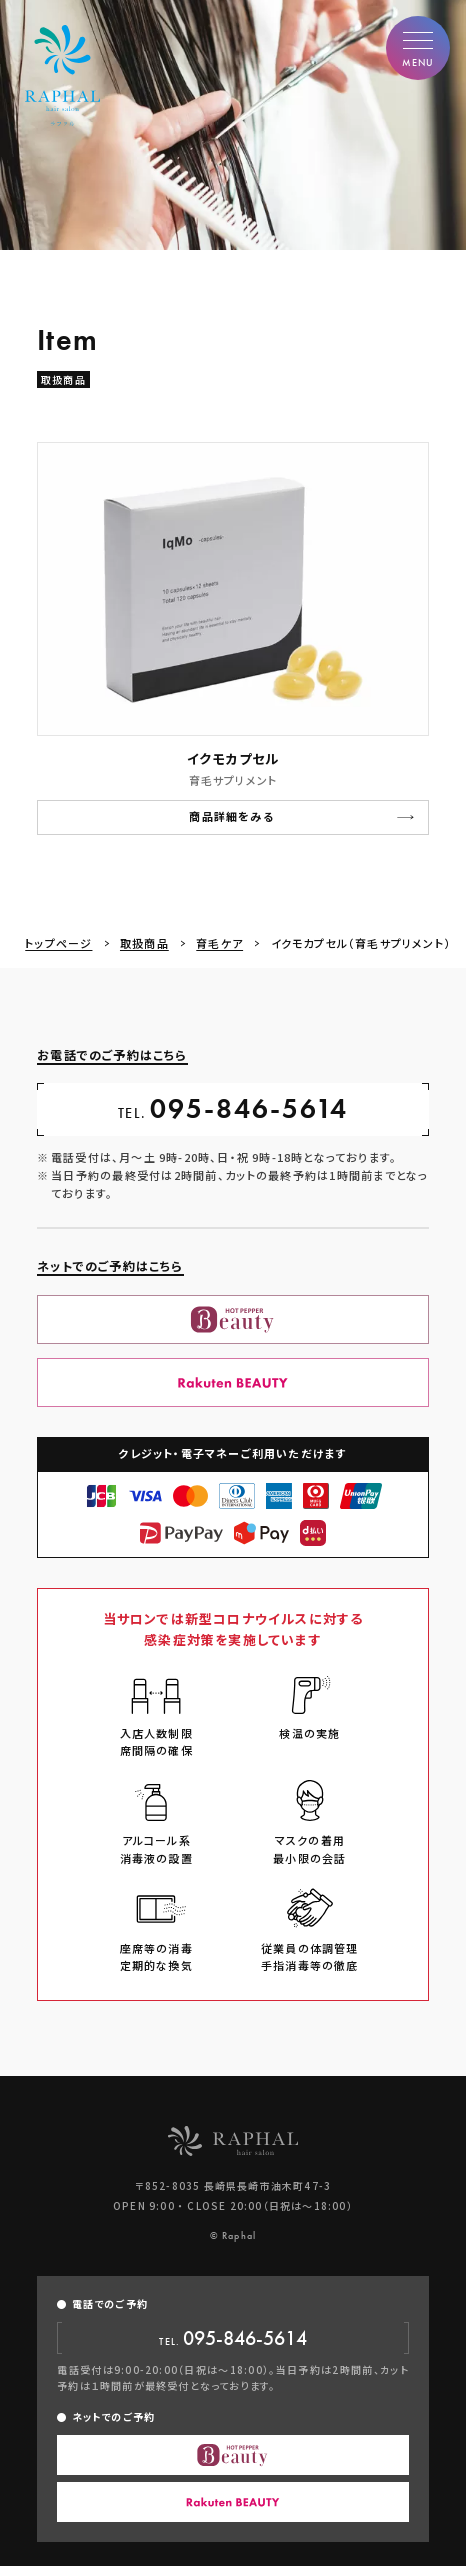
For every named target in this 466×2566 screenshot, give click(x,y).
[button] (418, 48)
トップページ (58, 943)
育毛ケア (219, 943)
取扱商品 (144, 943)
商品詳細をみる (231, 817)
